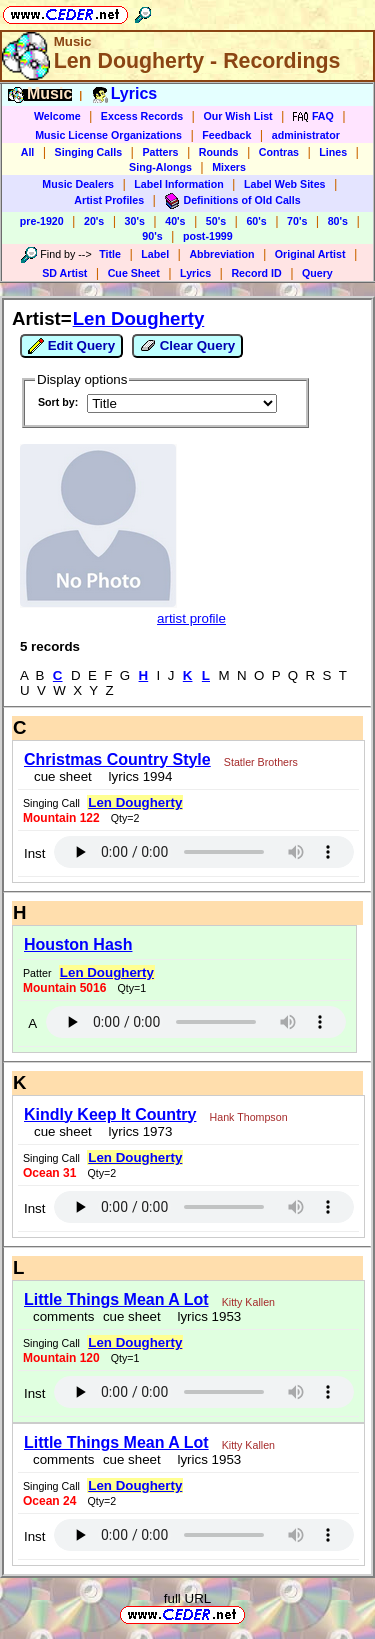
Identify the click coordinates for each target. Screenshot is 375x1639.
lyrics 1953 (205, 1316)
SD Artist (64, 273)
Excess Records (142, 116)
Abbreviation (221, 254)
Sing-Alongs (160, 167)
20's (94, 221)
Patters (160, 152)
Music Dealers (78, 184)
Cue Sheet (134, 273)
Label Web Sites (285, 184)
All (28, 152)
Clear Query (187, 346)
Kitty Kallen (248, 1302)
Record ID (256, 273)
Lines (333, 152)
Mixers (229, 167)
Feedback (226, 135)
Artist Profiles (109, 200)
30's (135, 221)
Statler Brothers (261, 762)
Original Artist (310, 254)
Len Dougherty (139, 318)
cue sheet (63, 776)
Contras (279, 152)
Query (317, 273)
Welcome (57, 116)
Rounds (219, 152)
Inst (34, 853)
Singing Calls (89, 152)
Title (110, 254)
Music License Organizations (108, 135)
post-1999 (208, 236)
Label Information (178, 184)
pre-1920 (42, 221)
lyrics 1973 (136, 1131)
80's (338, 221)
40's (175, 221)
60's (256, 221)
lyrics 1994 (136, 776)
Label (155, 254)
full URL (187, 1598)
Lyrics (195, 273)
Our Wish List (237, 116)
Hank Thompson (249, 1117)
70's (297, 221)
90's (152, 236)
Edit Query (71, 346)
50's (216, 221)
